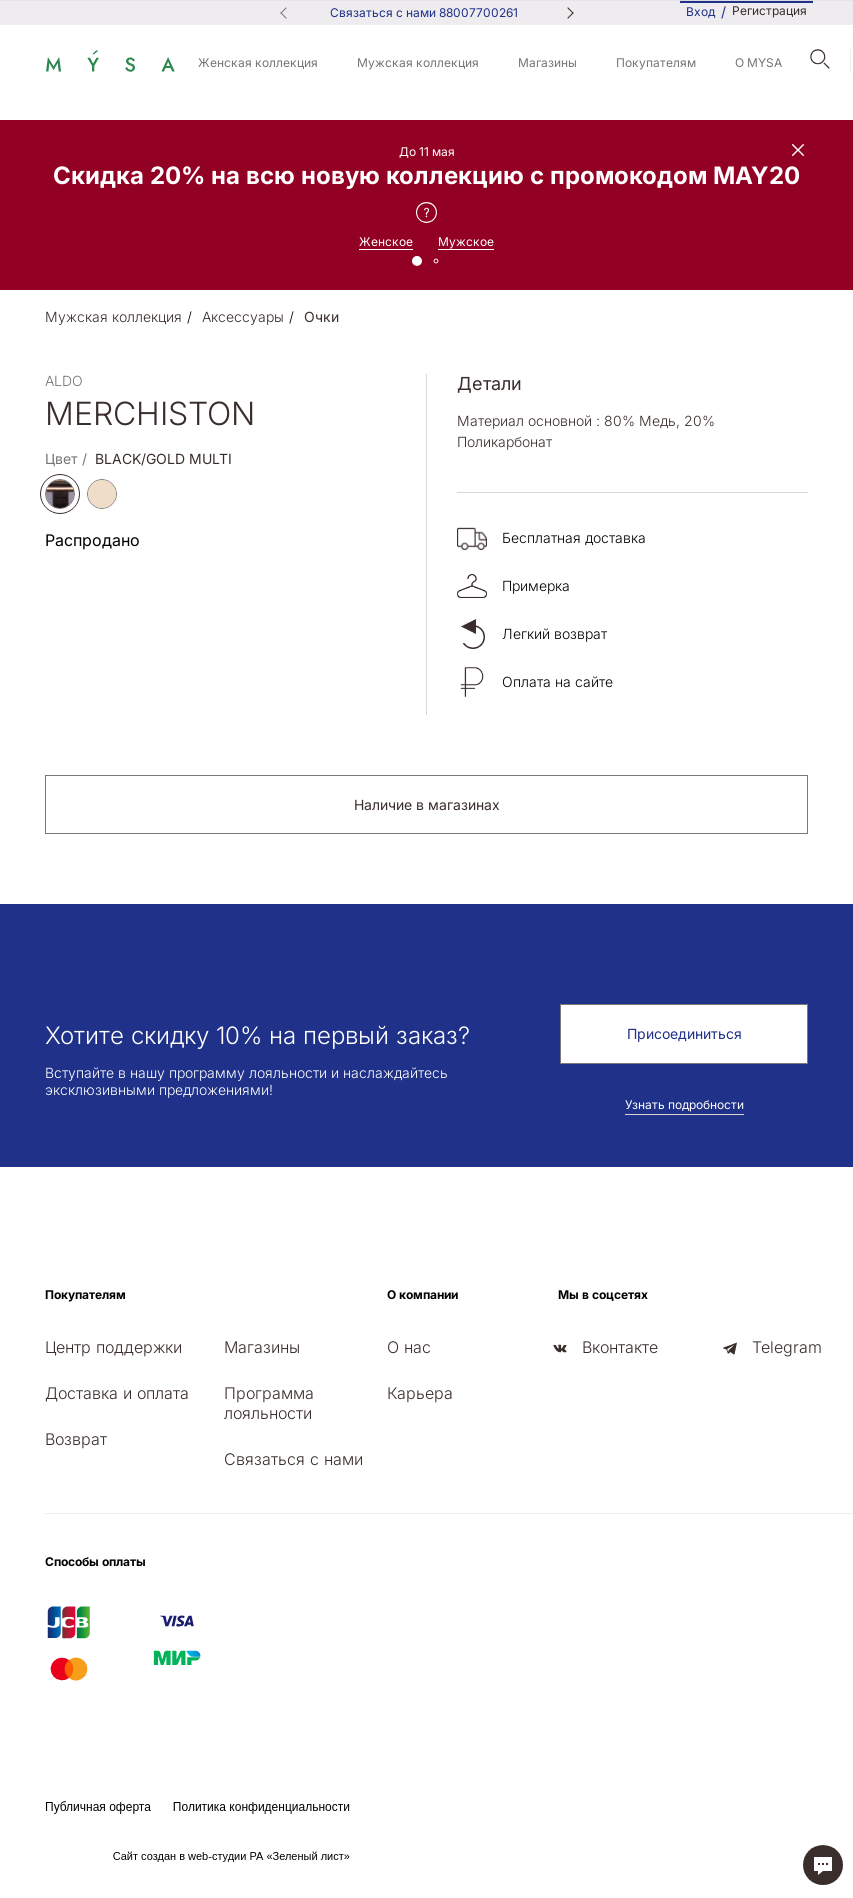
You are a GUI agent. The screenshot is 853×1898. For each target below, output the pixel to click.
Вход (700, 11)
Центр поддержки (113, 1347)
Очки (321, 316)
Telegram (787, 1347)
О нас (409, 1347)
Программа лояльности (269, 1403)
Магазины (547, 62)
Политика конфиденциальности (261, 1807)
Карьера (420, 1393)
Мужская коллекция (418, 62)
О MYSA (758, 62)
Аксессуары (243, 316)
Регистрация (769, 11)
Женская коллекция (258, 62)
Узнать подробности (684, 1104)
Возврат (76, 1439)
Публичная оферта (98, 1807)
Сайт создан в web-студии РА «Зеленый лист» (231, 1856)
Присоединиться (684, 1033)
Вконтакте (620, 1347)
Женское (386, 241)
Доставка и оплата (117, 1393)
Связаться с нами (293, 1459)
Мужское (466, 241)
